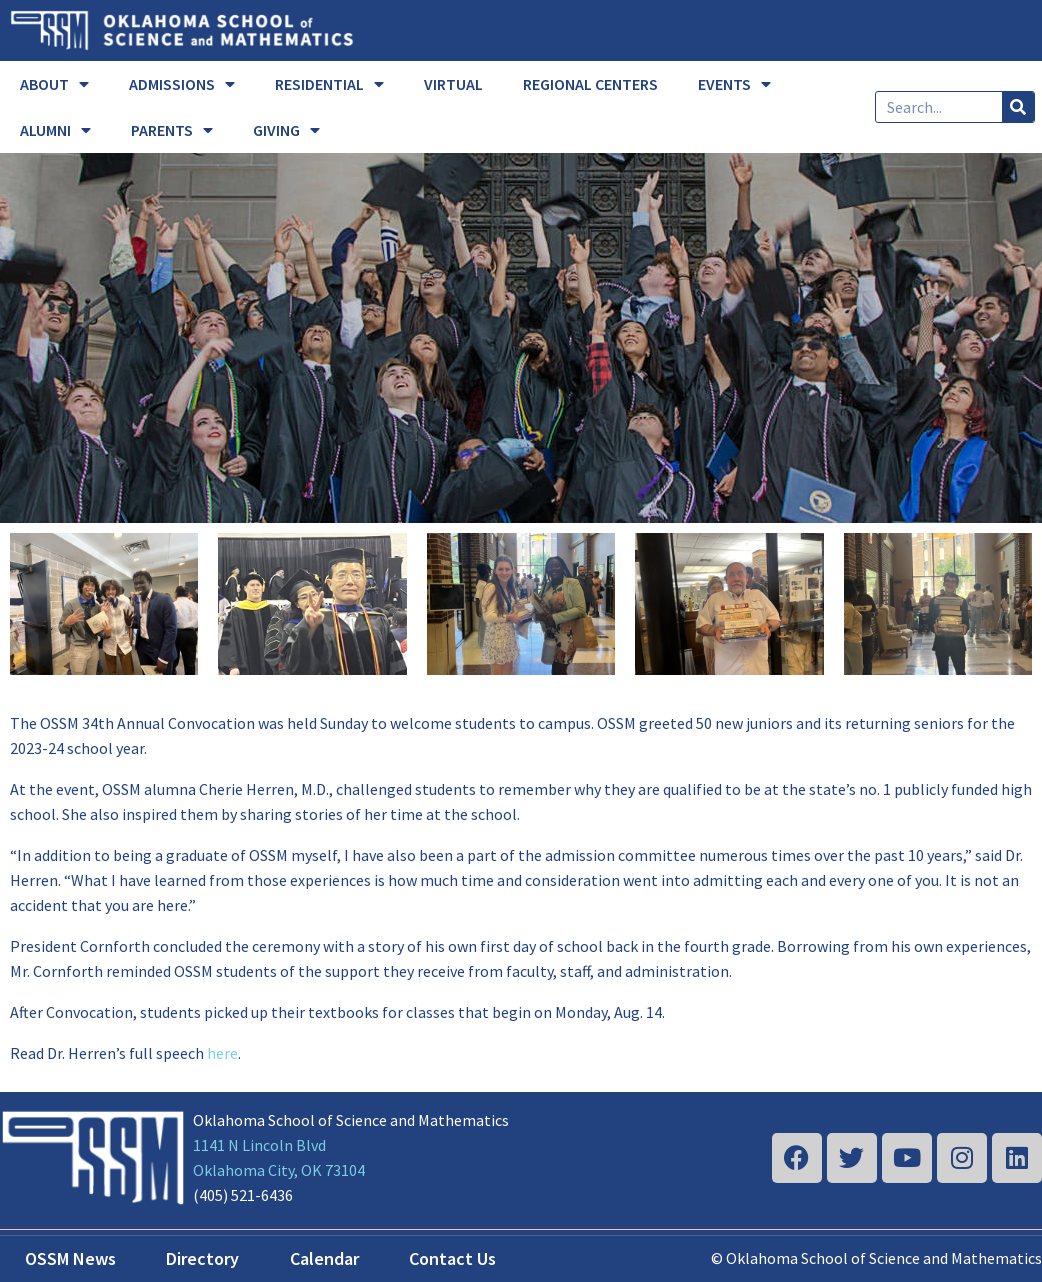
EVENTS (734, 84)
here (222, 1053)
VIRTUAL (453, 84)
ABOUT (54, 84)
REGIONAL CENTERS (590, 84)
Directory (202, 1258)
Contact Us (452, 1258)
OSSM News (70, 1258)
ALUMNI (55, 130)
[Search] (1018, 107)
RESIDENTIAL (329, 84)
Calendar (324, 1258)
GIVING (286, 130)
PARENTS (172, 130)
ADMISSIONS (182, 84)
